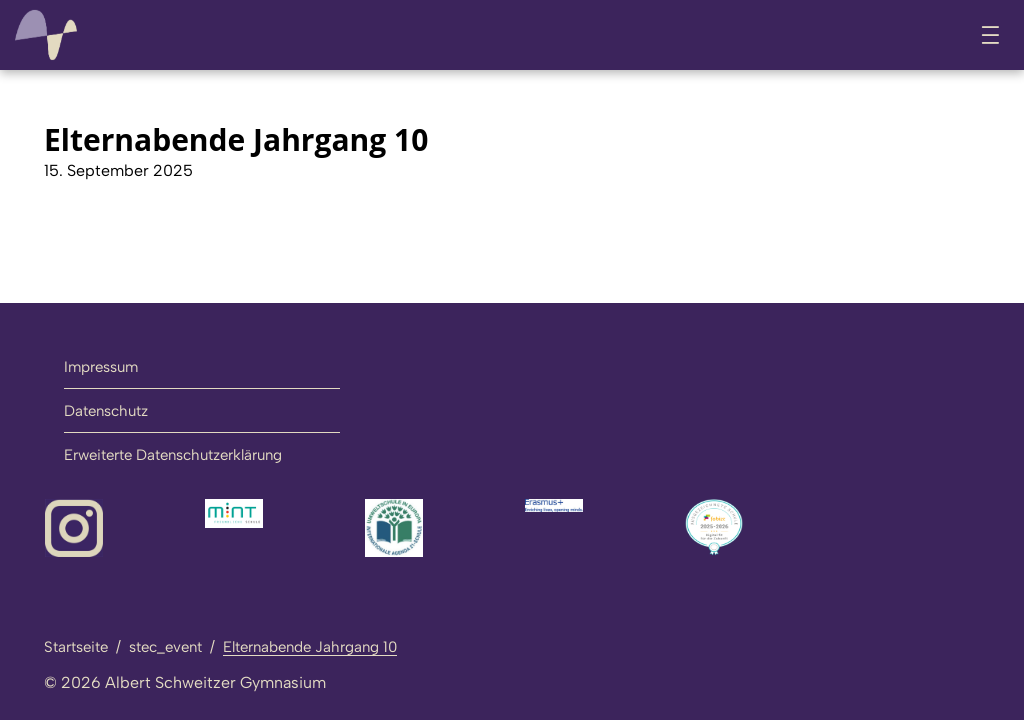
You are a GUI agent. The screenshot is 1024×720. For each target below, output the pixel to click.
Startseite (76, 647)
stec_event (165, 647)
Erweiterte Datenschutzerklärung (173, 455)
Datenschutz (106, 411)
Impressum (101, 367)
